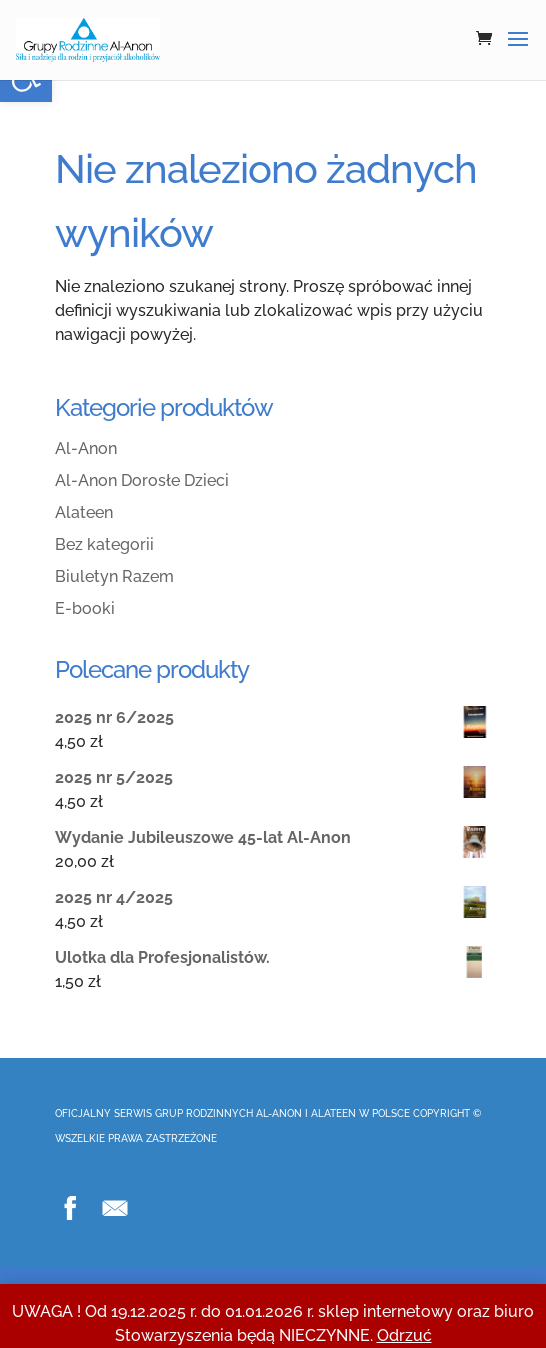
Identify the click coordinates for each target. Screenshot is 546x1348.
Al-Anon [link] (86, 448)
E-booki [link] (85, 608)
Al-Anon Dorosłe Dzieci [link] (142, 480)
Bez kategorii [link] (104, 544)
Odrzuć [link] (404, 1335)
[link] (88, 39)
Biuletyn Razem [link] (114, 576)
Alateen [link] (84, 512)
